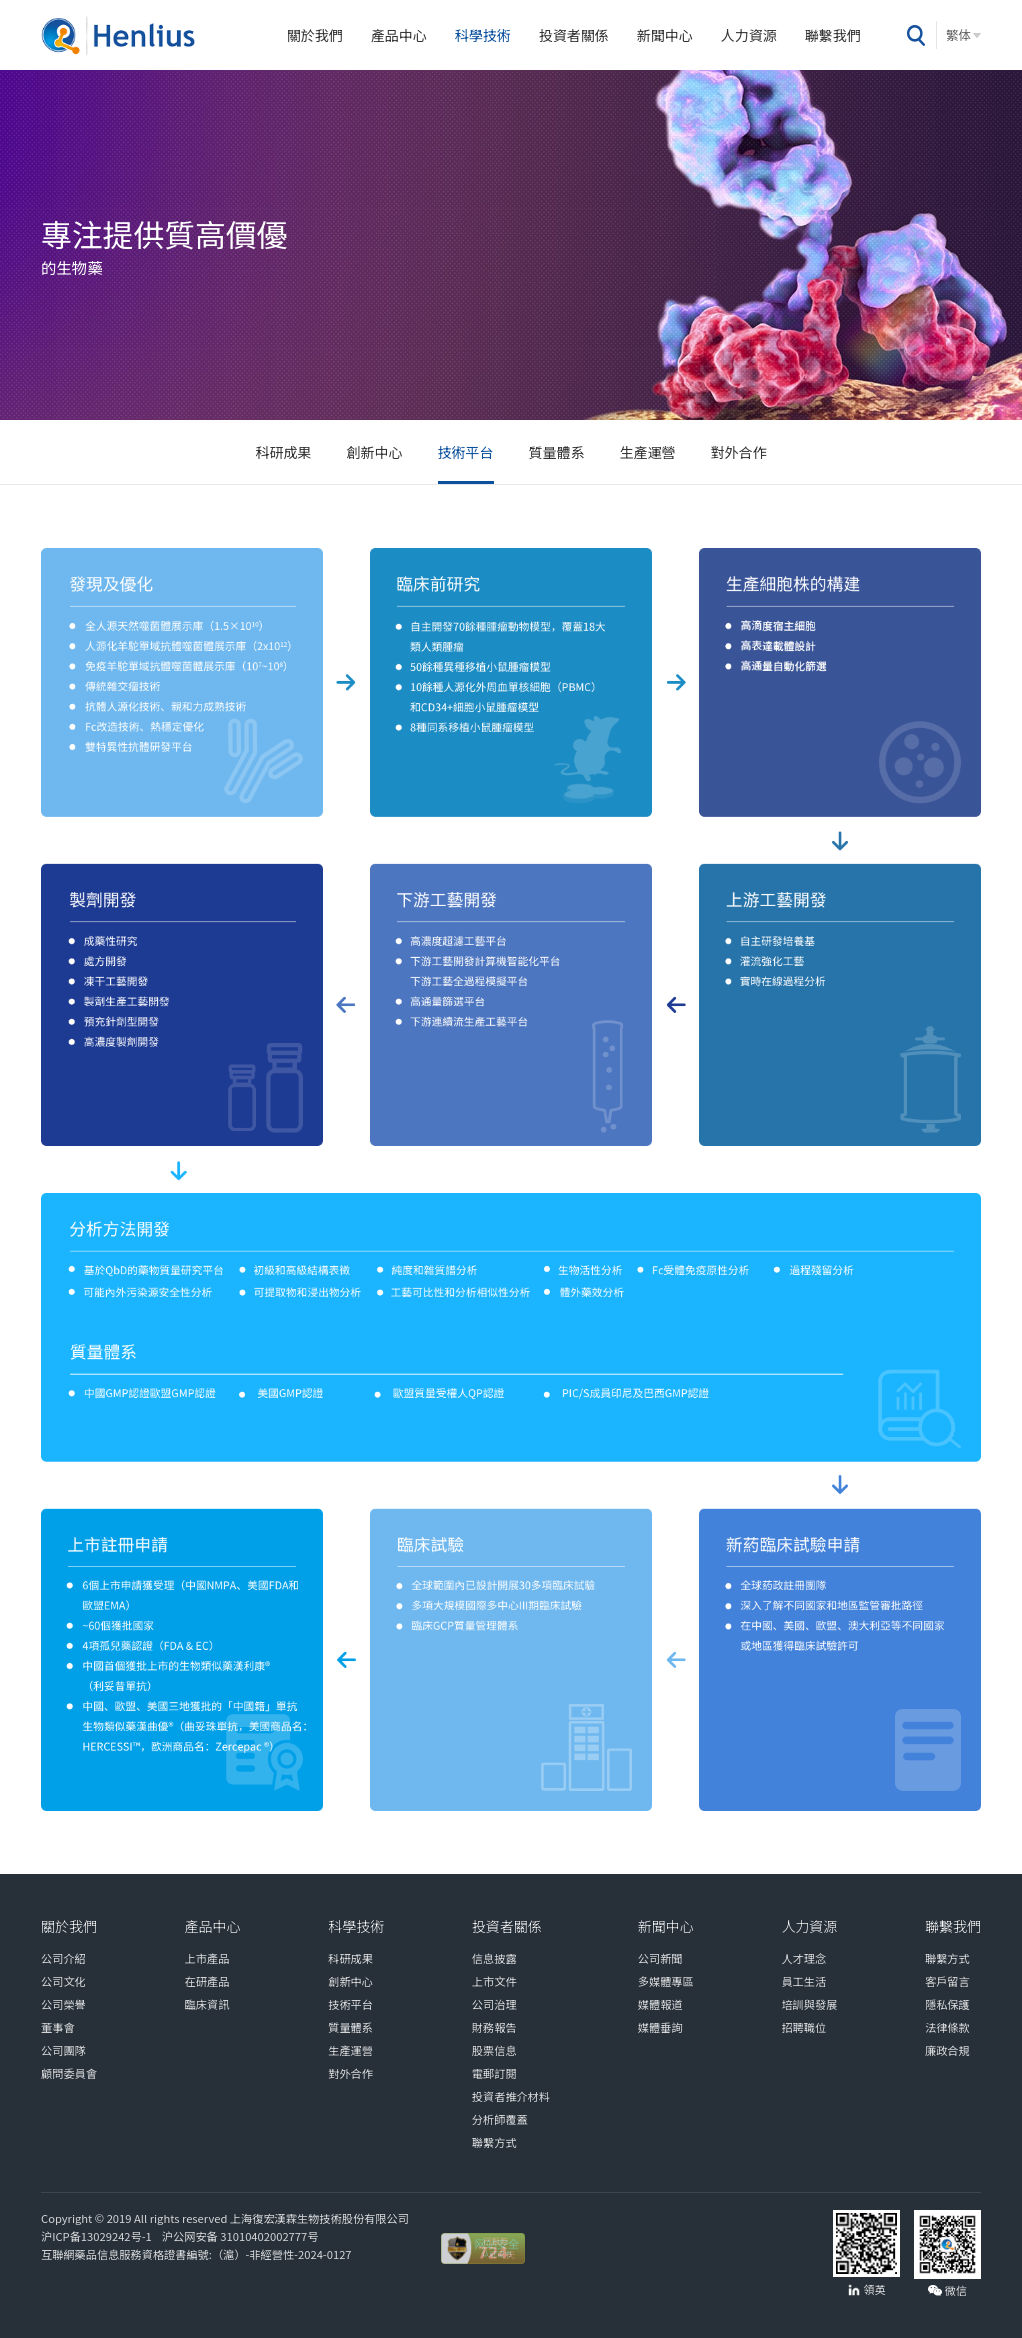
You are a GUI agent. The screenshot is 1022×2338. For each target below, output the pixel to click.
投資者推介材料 (511, 2096)
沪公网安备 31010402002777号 (238, 2236)
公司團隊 (63, 2050)
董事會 (58, 2027)
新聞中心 (665, 35)
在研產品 (207, 1981)
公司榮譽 (63, 2004)
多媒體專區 (666, 1981)
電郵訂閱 (494, 2073)
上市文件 (494, 1981)
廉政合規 (947, 2050)
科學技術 (483, 35)
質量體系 (557, 452)
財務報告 (494, 2027)
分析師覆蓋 (500, 2119)
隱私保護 (947, 2004)
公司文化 (63, 1981)
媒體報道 (660, 2004)
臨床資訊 (207, 2004)
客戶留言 (947, 1981)
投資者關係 (574, 35)
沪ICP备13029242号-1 (99, 2236)
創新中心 (375, 452)
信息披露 (494, 1958)
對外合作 (739, 452)
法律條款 (947, 2027)
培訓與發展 (809, 2004)
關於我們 (315, 35)
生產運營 (648, 452)
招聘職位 (803, 2027)
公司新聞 (660, 1958)
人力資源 (749, 35)
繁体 (958, 35)
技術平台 (466, 452)
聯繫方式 (494, 2142)
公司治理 (494, 2004)
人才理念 (803, 1958)
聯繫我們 (833, 35)
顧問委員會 (69, 2073)
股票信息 (494, 2050)
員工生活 (803, 1981)
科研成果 (284, 452)
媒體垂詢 (660, 2027)
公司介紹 (63, 1958)
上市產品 (207, 1958)
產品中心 (399, 35)
